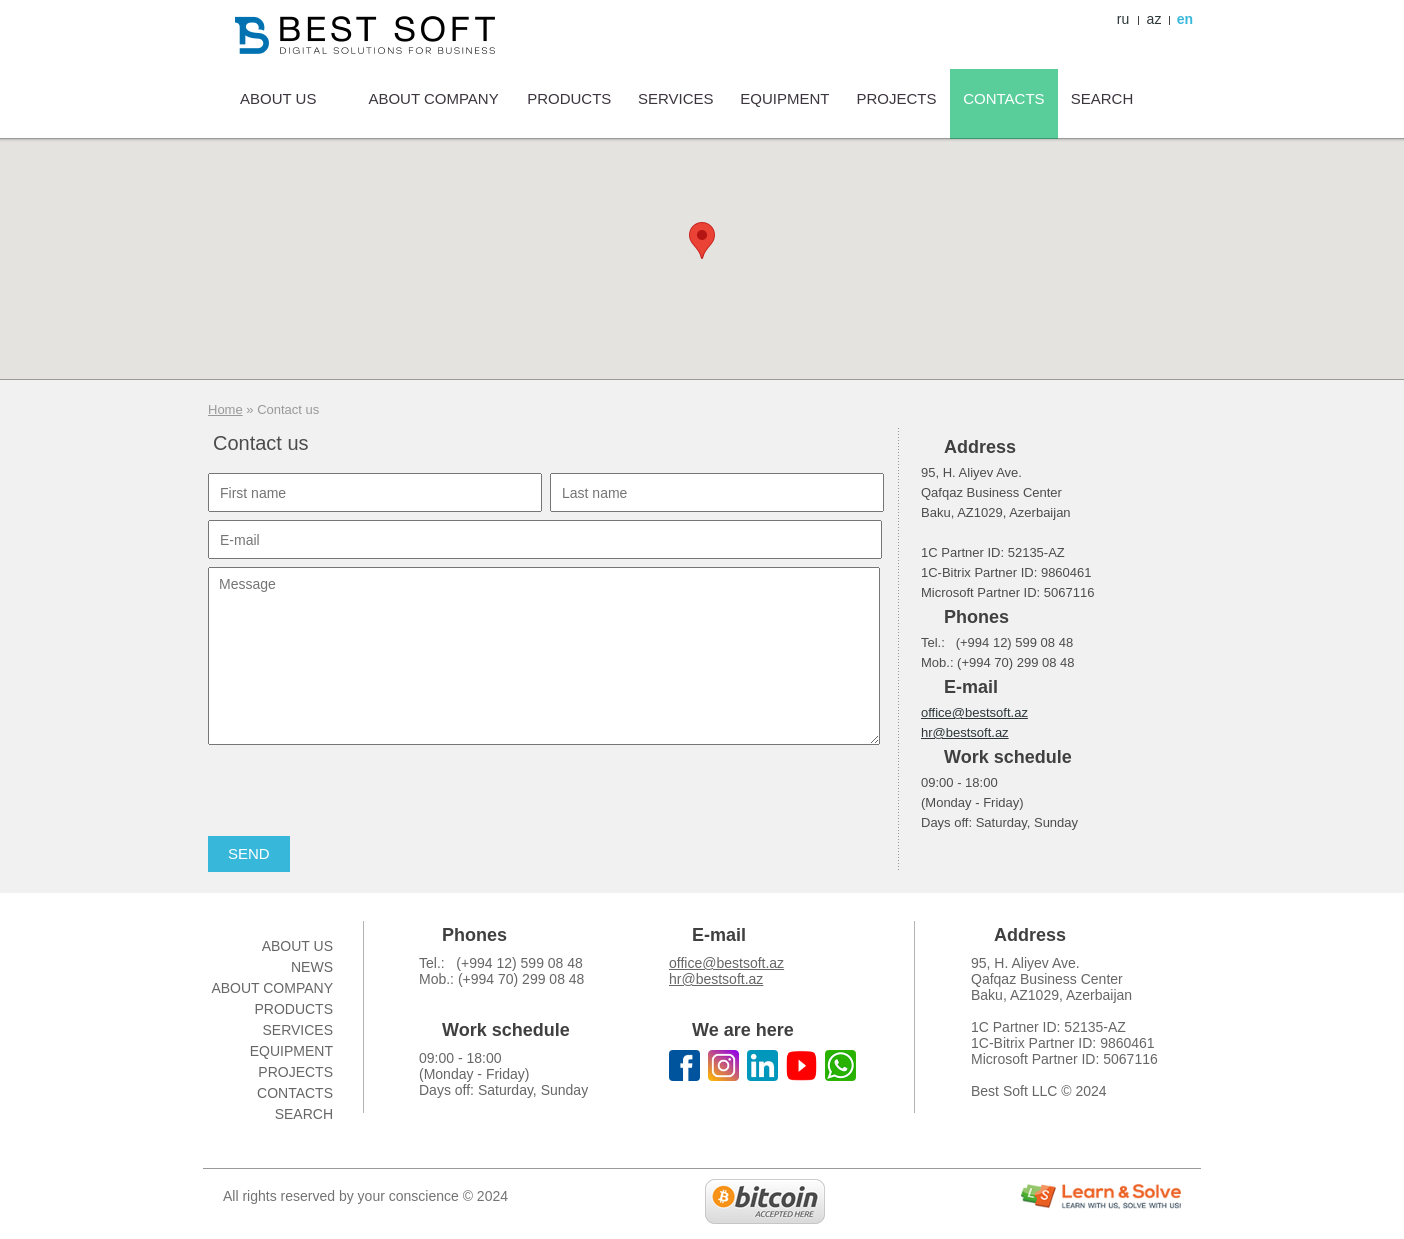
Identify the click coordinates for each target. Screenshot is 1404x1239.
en (1185, 19)
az (1154, 19)
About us (297, 946)
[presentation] (360, 792)
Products (293, 1009)
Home (225, 409)
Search (304, 1114)
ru (1123, 19)
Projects (295, 1072)
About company (272, 988)
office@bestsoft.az (974, 712)
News (312, 967)
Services (297, 1030)
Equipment (291, 1051)
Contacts (295, 1093)
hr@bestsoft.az (965, 732)
